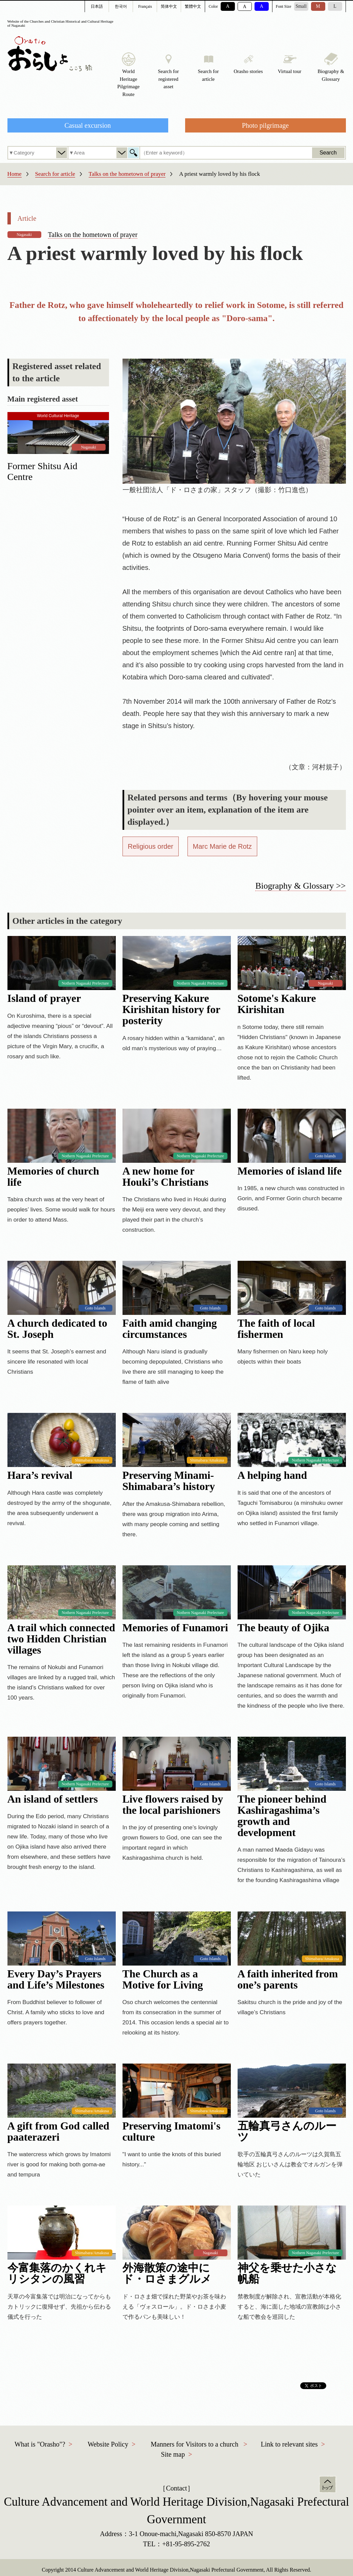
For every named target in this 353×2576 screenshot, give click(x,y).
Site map (173, 2454)
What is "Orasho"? (40, 2444)
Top (327, 2484)
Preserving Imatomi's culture (172, 2131)
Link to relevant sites (289, 2444)
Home (14, 174)
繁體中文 (193, 6)
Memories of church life (53, 1176)
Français (145, 6)
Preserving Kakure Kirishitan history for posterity (171, 1009)
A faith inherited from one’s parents (288, 1979)
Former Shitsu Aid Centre (42, 471)
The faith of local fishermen (276, 1328)
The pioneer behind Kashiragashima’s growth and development (282, 1815)
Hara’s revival (39, 1475)
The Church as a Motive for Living (163, 1979)
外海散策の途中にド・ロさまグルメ (167, 2273)
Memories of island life (290, 1171)
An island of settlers (52, 1799)
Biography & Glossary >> (300, 886)
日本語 (97, 6)
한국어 (121, 6)
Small (301, 6)
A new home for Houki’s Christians (165, 1176)
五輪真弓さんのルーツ (287, 2131)
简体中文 (169, 6)
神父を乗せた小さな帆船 (287, 2273)
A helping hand (272, 1475)
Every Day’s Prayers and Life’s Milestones (56, 1979)
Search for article (55, 174)
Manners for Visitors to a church (194, 2444)
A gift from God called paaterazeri (58, 2131)
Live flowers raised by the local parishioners (173, 1804)
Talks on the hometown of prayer (127, 174)
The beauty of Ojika (283, 1628)
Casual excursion (87, 125)
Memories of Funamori (175, 1628)
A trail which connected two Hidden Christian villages (61, 1639)
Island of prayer (44, 998)
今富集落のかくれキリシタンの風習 (57, 2273)
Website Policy (108, 2444)
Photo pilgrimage (265, 125)
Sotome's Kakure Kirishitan (277, 1003)
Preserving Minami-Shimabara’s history (169, 1480)
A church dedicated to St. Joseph (57, 1328)
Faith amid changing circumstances (170, 1328)
